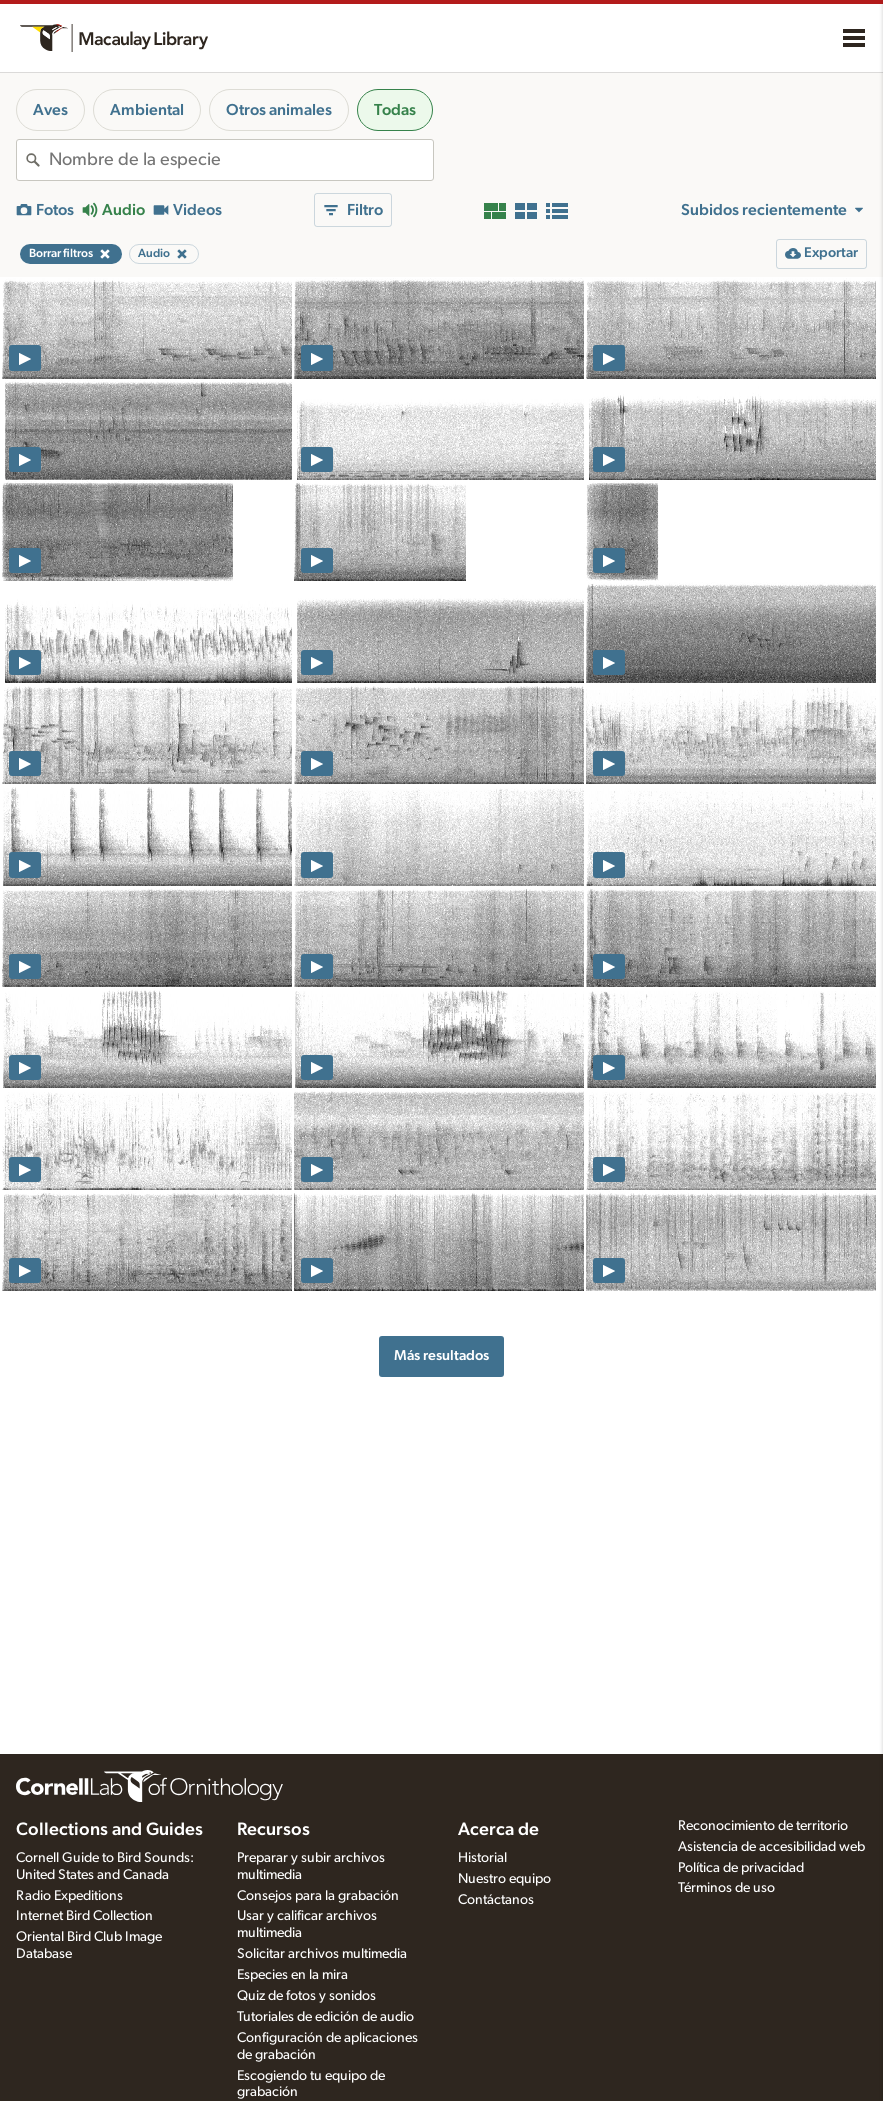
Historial (482, 1858)
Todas (395, 110)
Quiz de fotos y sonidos (306, 1996)
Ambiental (147, 110)
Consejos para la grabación (318, 1896)
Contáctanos (496, 1900)
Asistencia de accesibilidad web (771, 1847)
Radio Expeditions (69, 1896)
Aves (50, 110)
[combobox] (241, 160)
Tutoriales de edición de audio (325, 2017)
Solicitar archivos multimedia (322, 1954)
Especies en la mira (292, 1975)
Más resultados (441, 1355)
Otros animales (279, 110)
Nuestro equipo (504, 1879)
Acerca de (498, 1830)
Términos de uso (726, 1888)
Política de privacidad (741, 1868)
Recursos (273, 1830)
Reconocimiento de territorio (763, 1826)
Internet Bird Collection (84, 1916)
